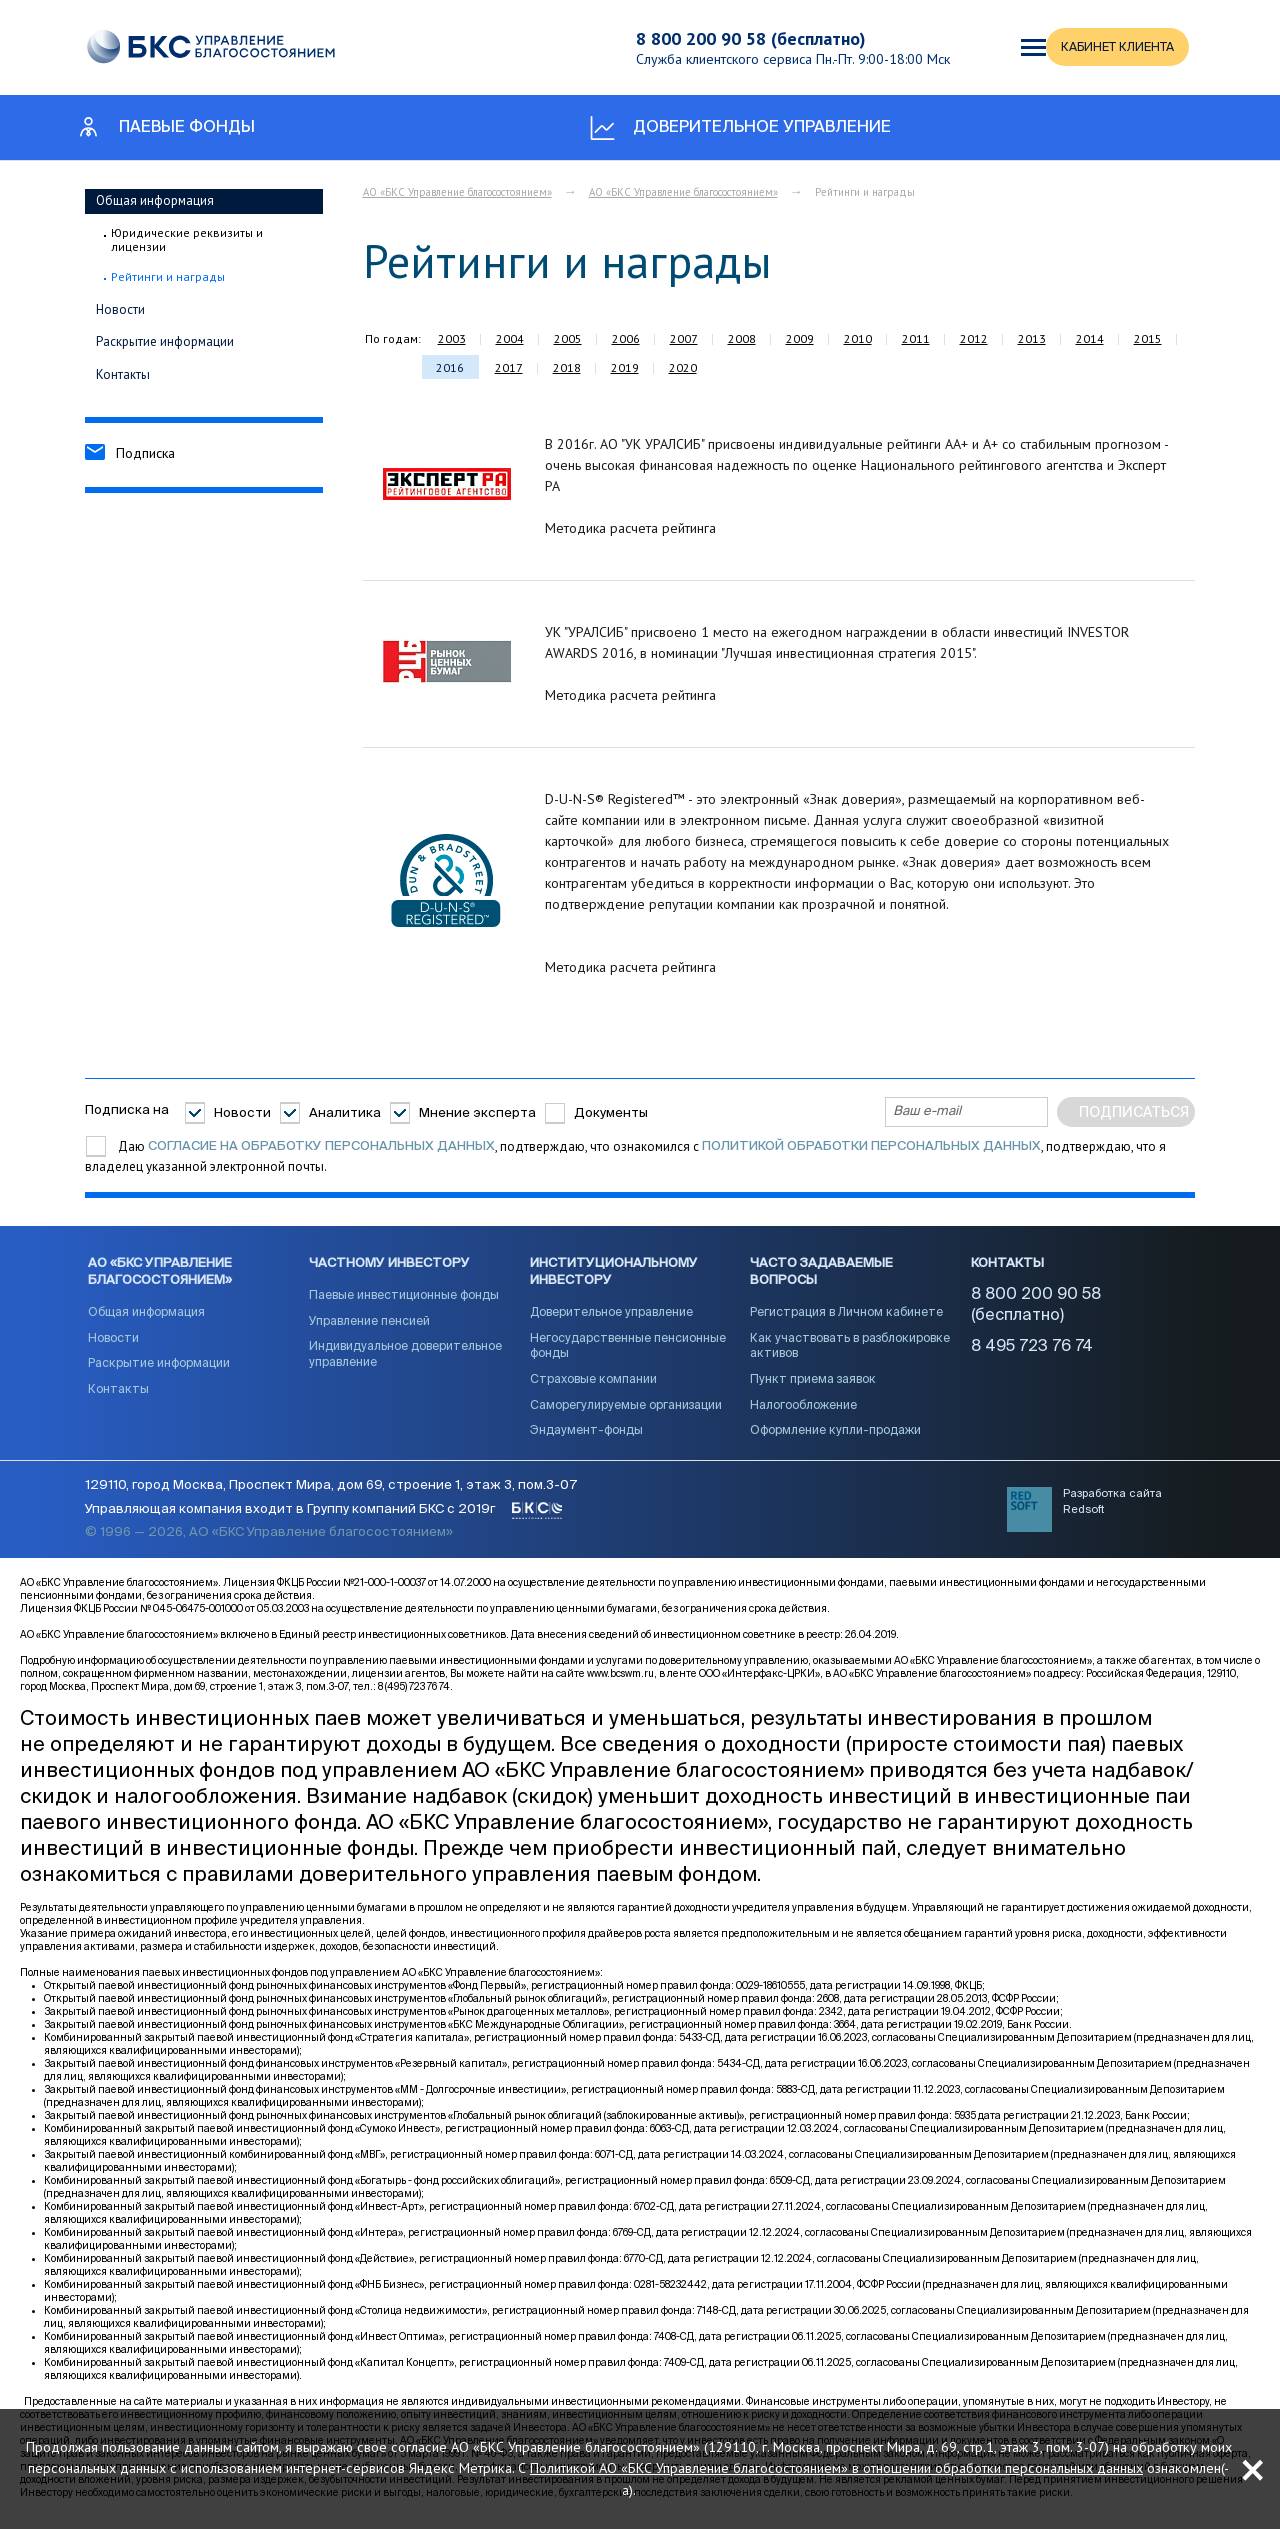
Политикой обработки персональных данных (871, 1146)
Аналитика (345, 1113)
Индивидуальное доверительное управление (405, 1361)
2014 (1090, 338)
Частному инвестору (389, 1269)
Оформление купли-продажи (835, 1436)
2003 (452, 338)
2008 (742, 338)
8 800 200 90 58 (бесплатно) (739, 38)
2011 (916, 338)
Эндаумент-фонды (586, 1436)
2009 (800, 338)
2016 (450, 367)
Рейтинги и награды (168, 277)
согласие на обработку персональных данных (321, 1146)
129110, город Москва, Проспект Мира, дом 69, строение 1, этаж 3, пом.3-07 (331, 1494)
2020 (683, 367)
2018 (567, 367)
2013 (1032, 338)
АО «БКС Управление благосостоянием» (457, 192)
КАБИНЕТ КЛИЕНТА (1063, 47)
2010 (858, 338)
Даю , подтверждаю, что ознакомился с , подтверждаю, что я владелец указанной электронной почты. (625, 1156)
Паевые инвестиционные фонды (404, 1302)
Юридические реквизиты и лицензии (187, 240)
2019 (625, 367)
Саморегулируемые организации (626, 1411)
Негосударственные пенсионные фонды (628, 1352)
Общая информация (155, 200)
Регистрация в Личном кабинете (846, 1318)
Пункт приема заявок (813, 1385)
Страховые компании (593, 1385)
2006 (626, 338)
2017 (509, 367)
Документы (611, 1113)
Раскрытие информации (165, 341)
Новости (120, 309)
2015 (1148, 338)
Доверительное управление (611, 1318)
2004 (510, 338)
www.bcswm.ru (620, 1683)
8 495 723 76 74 (1032, 1352)
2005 (568, 338)
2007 (684, 338)
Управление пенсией (369, 1327)
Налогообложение (803, 1411)
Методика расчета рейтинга (630, 528)
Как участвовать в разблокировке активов (850, 1352)
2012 (974, 338)
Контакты (123, 374)
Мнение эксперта (477, 1113)
